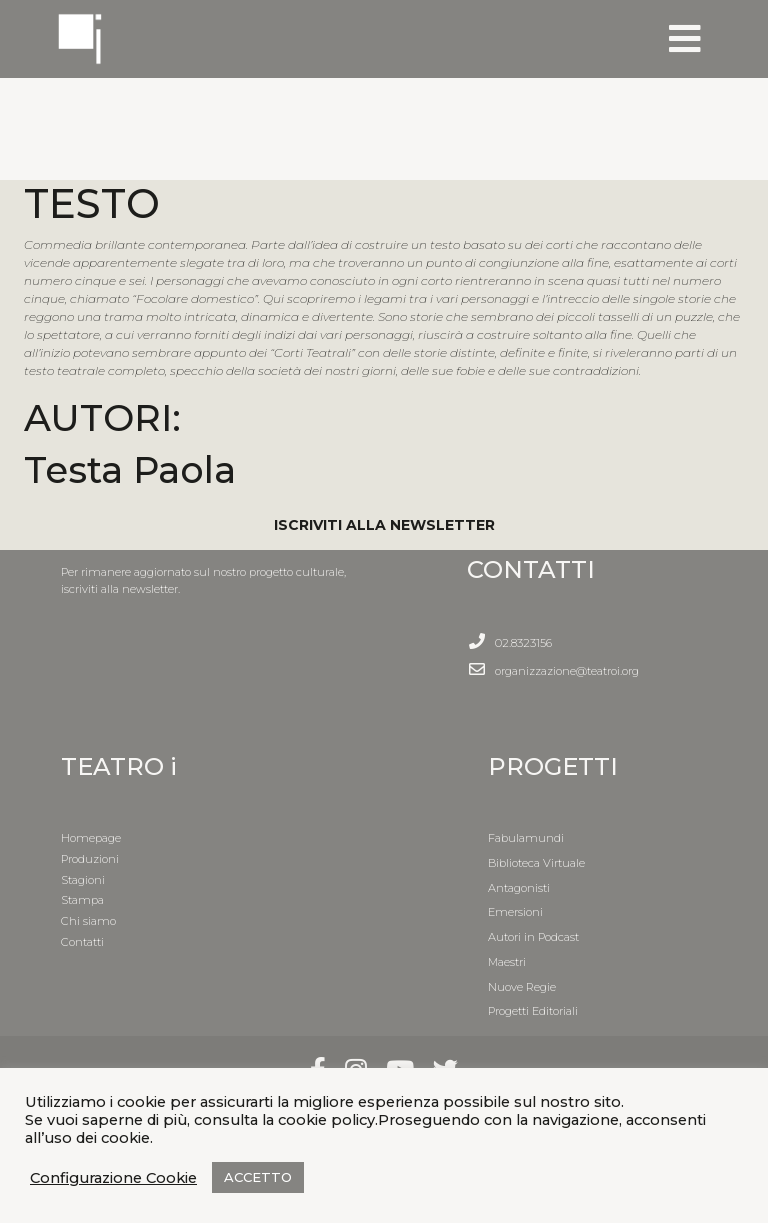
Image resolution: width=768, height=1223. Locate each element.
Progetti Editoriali (533, 1011)
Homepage (91, 838)
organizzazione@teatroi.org (567, 671)
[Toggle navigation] (685, 39)
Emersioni (515, 912)
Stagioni (83, 880)
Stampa (82, 900)
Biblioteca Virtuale (536, 863)
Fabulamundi (526, 838)
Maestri (507, 962)
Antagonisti (519, 888)
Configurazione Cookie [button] (113, 1178)
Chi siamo (88, 921)
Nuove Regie (522, 987)
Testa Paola (130, 469)
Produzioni (90, 859)
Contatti (82, 942)
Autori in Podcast (533, 937)
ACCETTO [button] (258, 1177)
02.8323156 (523, 643)
